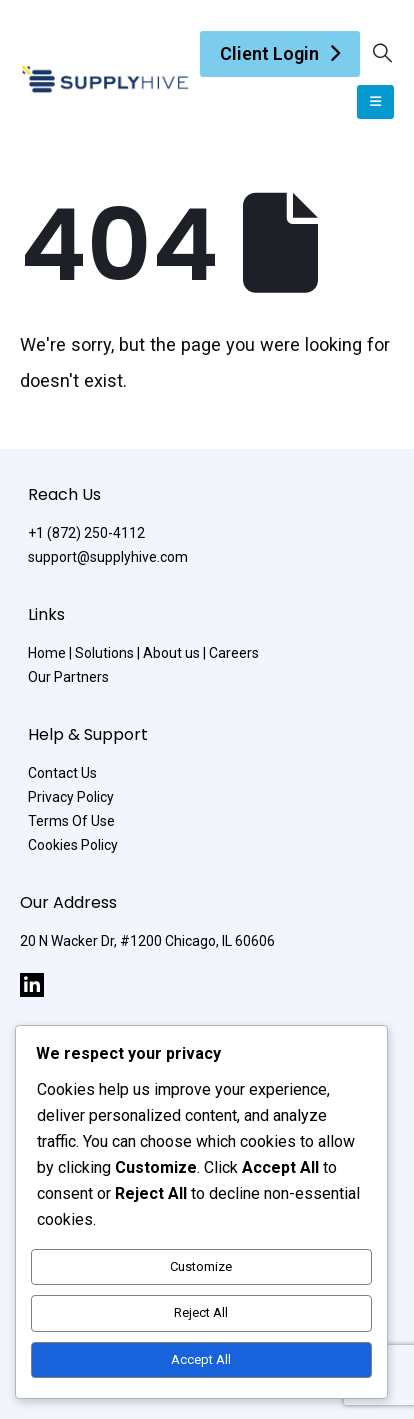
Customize (201, 1266)
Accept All (201, 1359)
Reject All (201, 1312)
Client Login (269, 53)
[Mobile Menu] (375, 102)
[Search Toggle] (382, 53)
